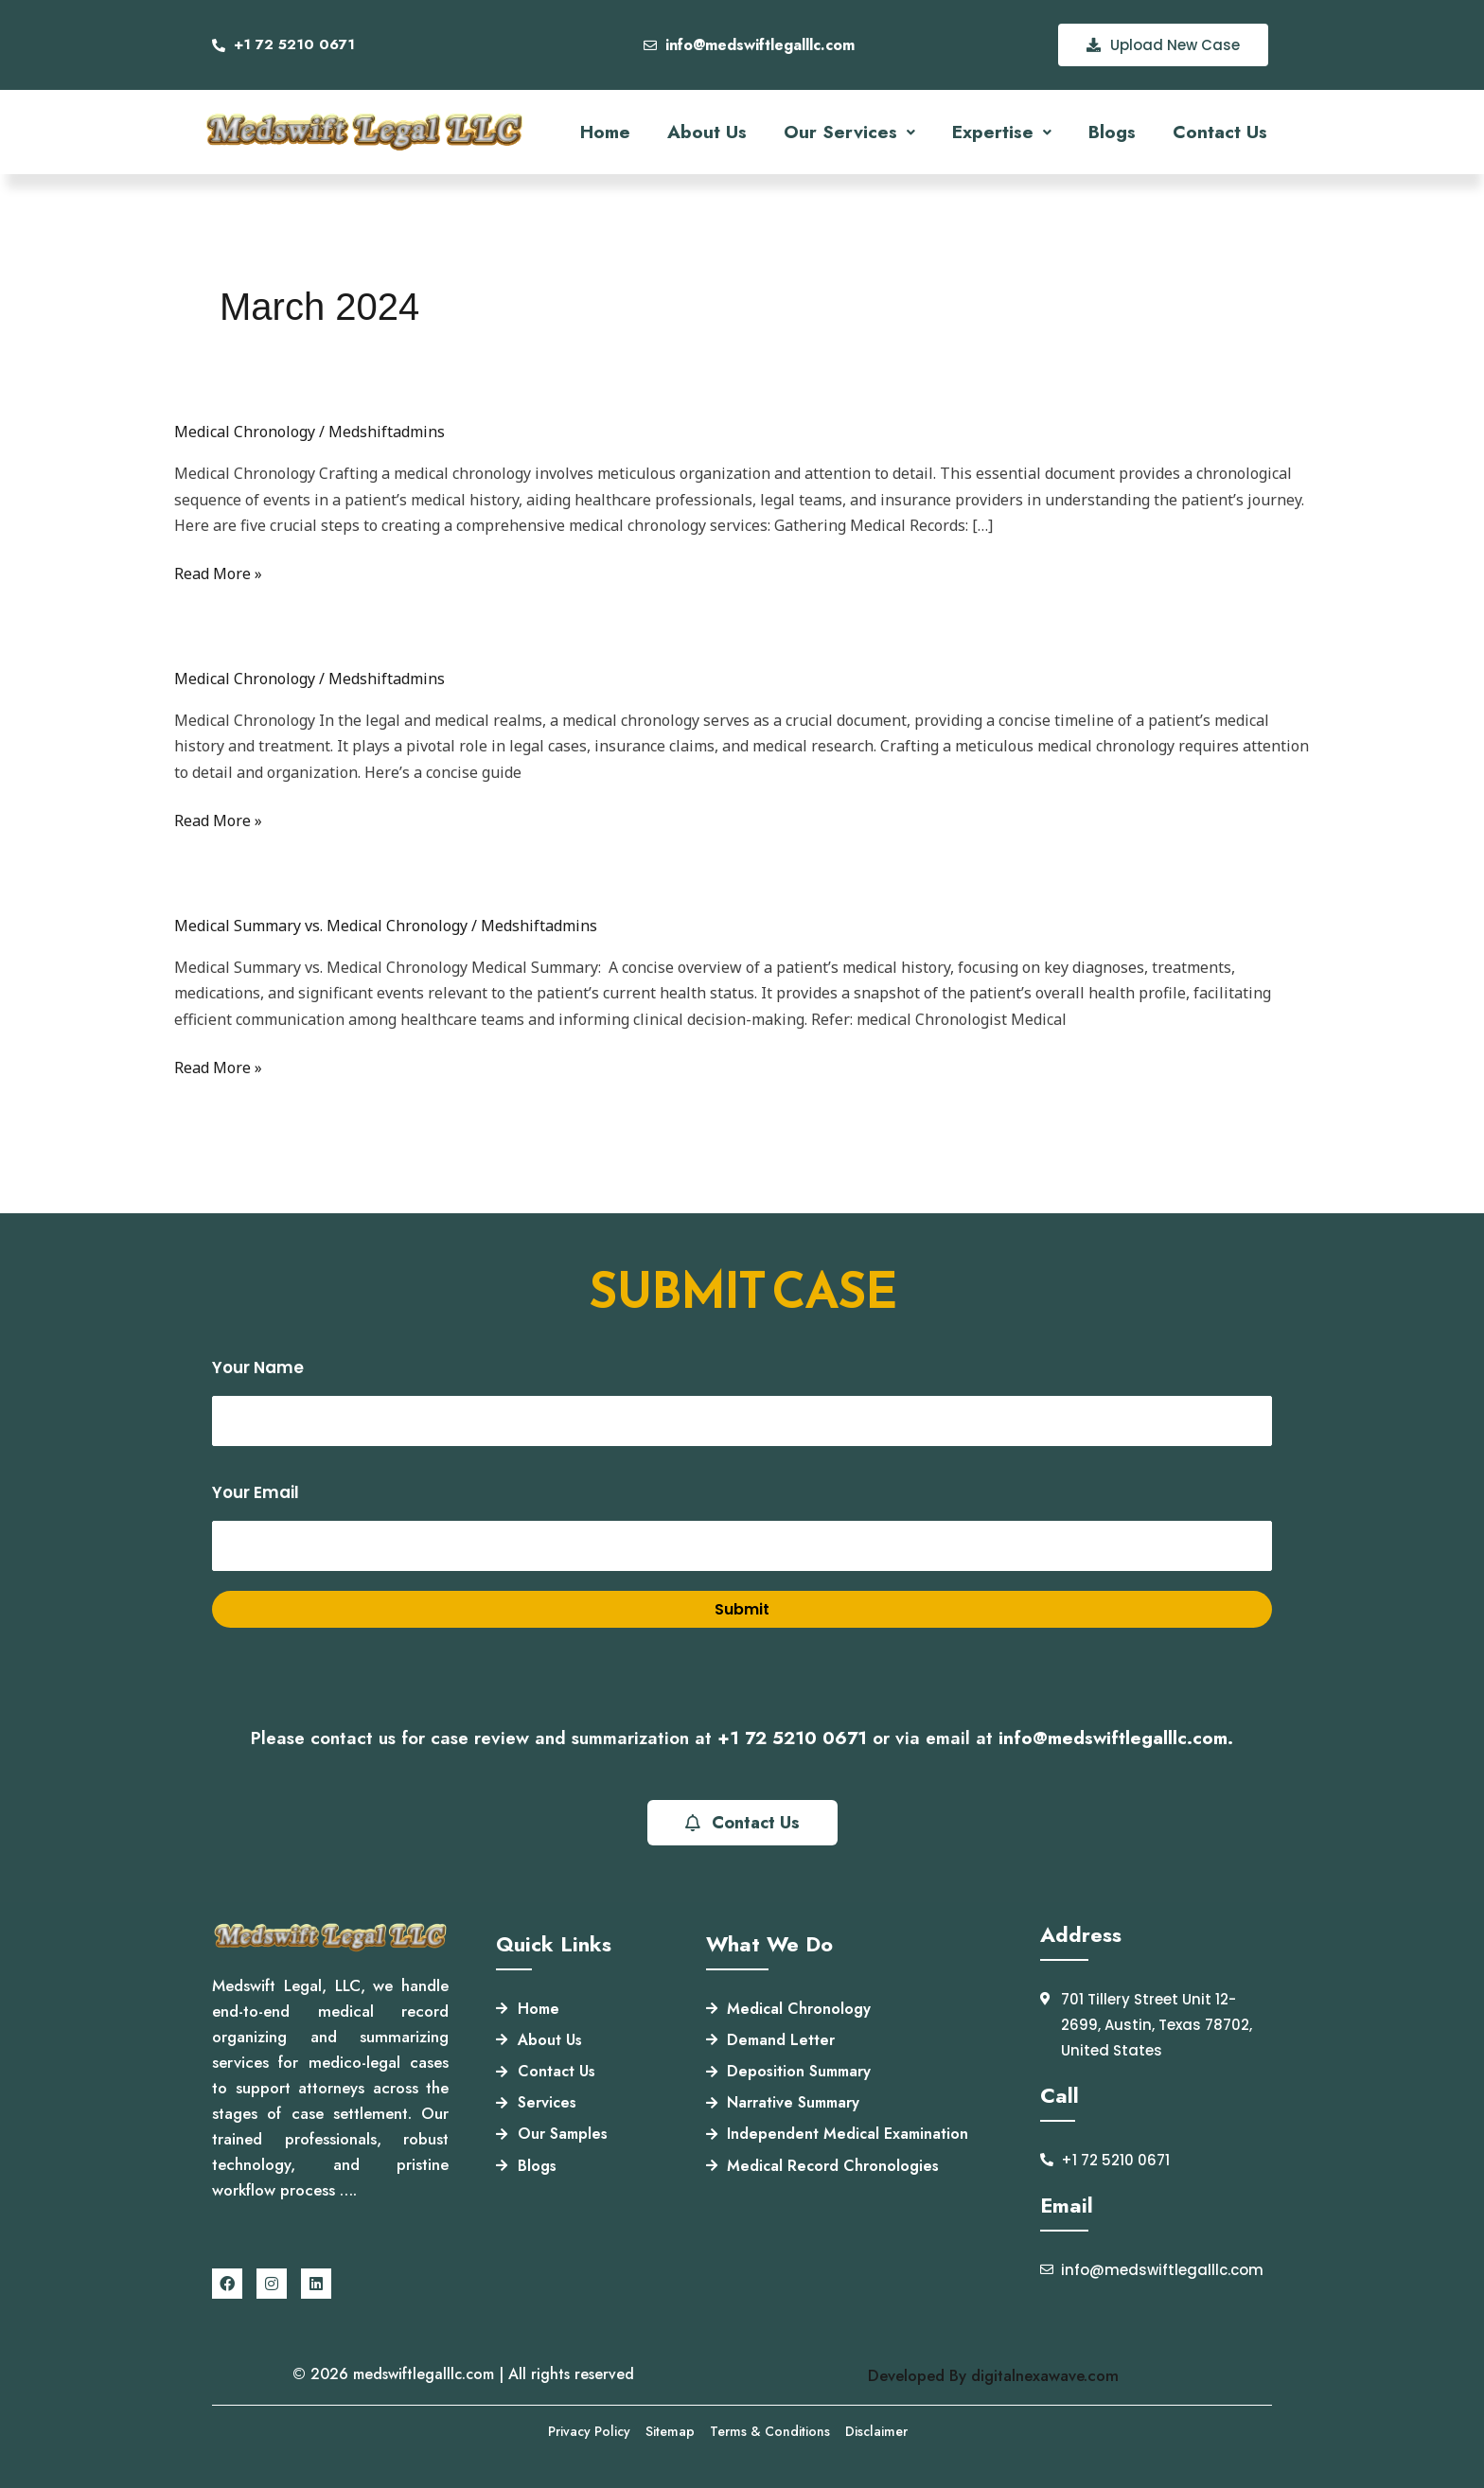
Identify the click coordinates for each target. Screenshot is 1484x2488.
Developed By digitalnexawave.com (993, 2375)
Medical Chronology (244, 431)
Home (605, 132)
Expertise (1001, 132)
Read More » (218, 574)
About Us (707, 132)
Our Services (849, 132)
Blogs (1112, 132)
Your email (742, 1526)
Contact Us (1220, 132)
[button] (849, 132)
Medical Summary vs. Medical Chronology (321, 925)
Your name (742, 1401)
